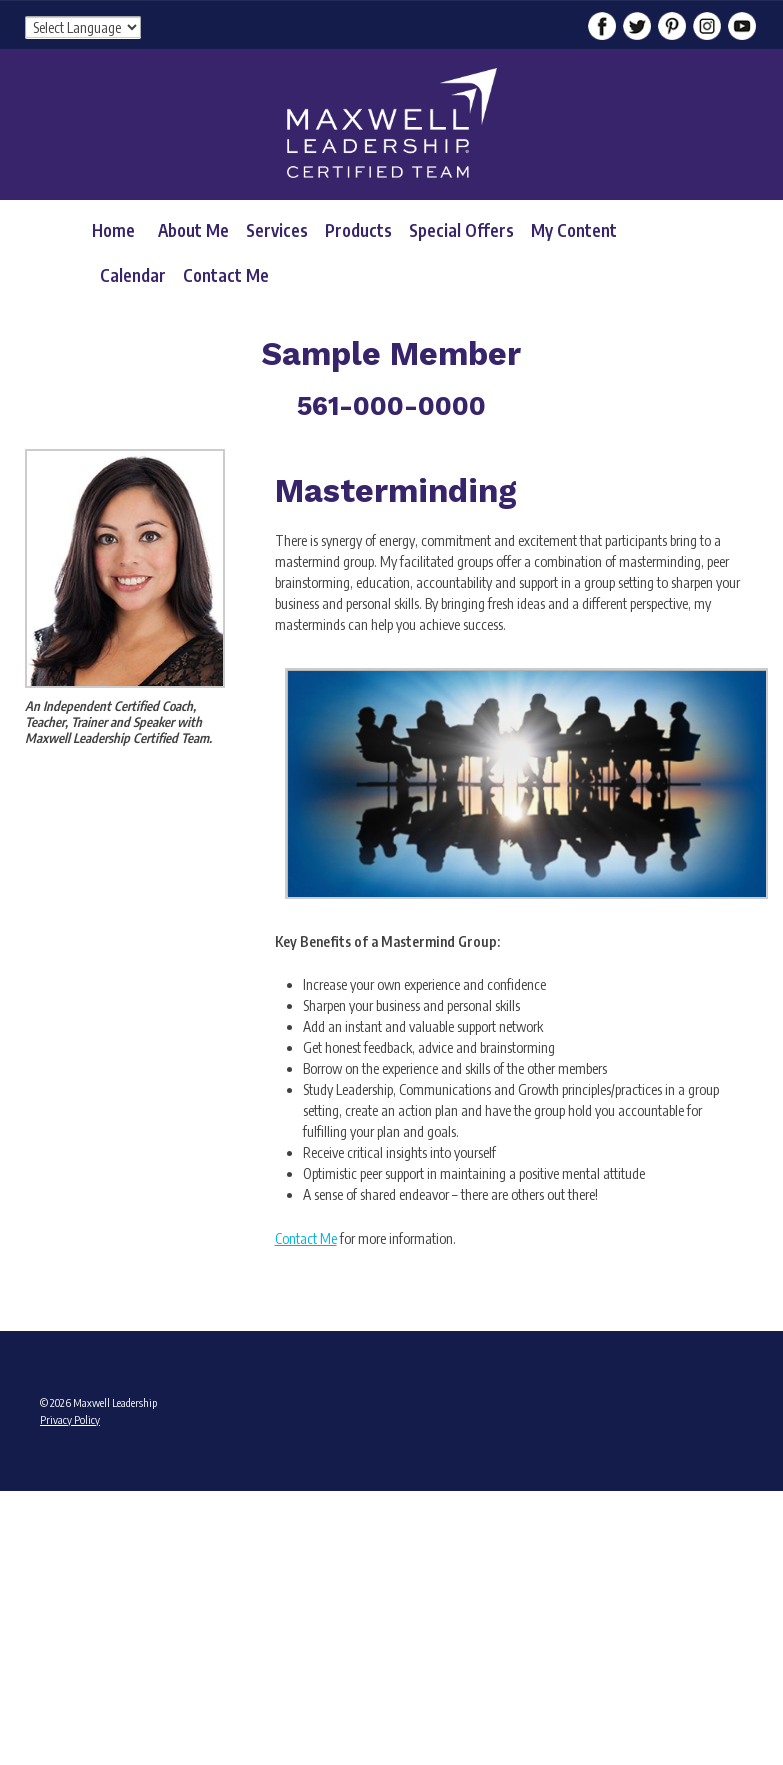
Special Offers (461, 230)
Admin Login (67, 1496)
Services (277, 230)
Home (113, 230)
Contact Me (226, 275)
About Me (193, 230)
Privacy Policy (70, 1419)
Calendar (133, 275)
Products (358, 230)
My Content (574, 230)
